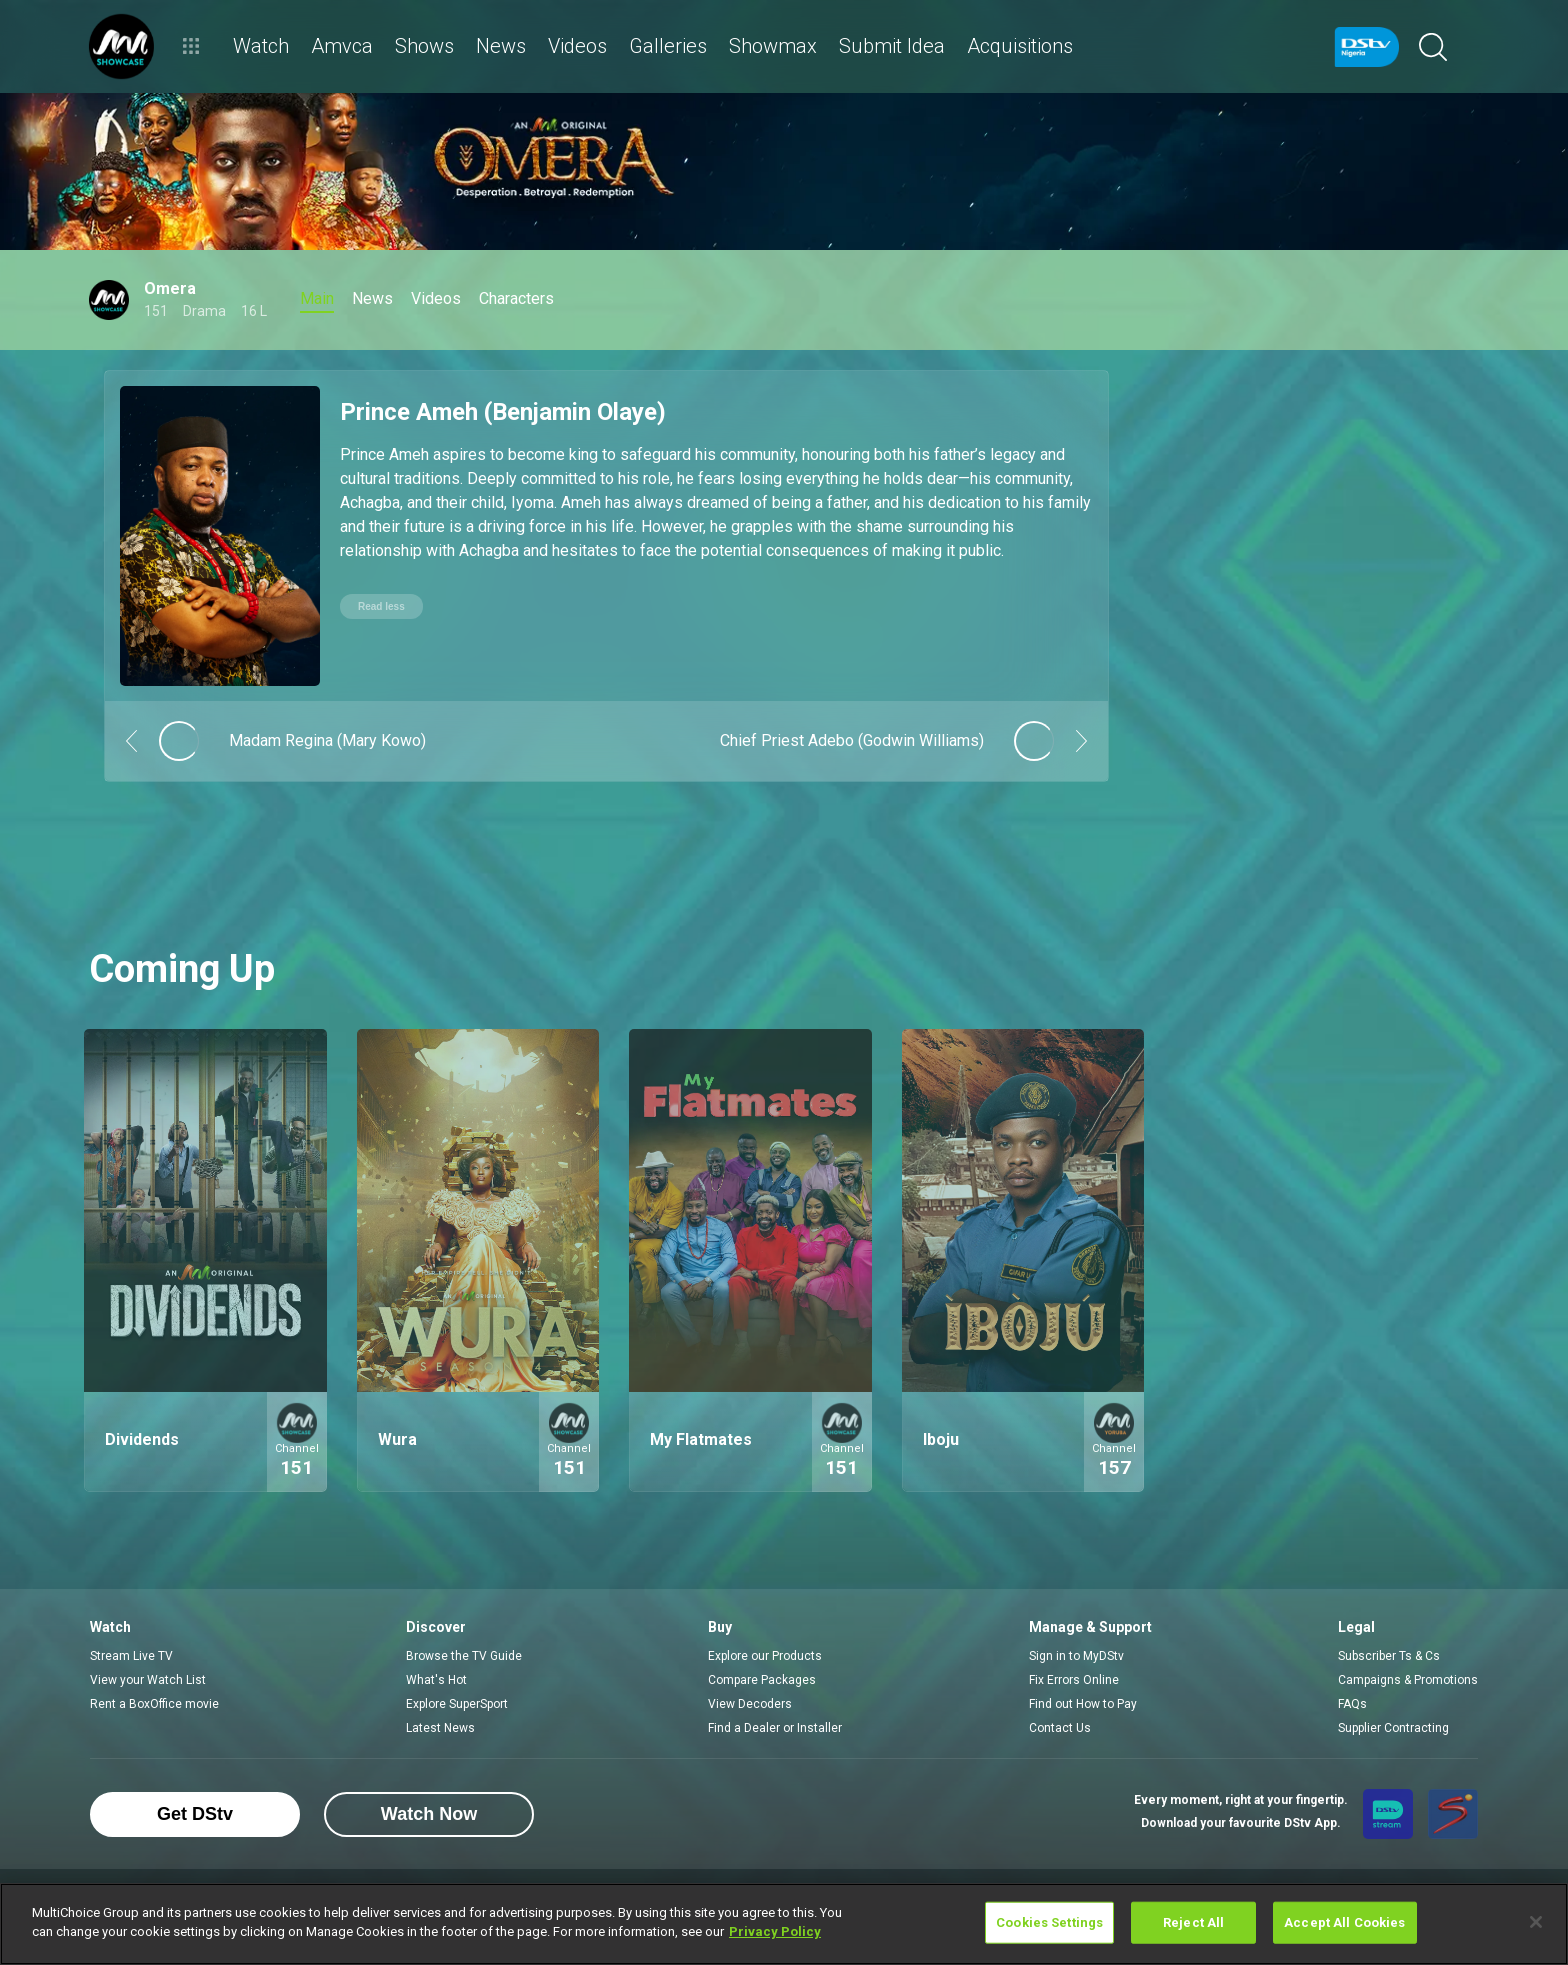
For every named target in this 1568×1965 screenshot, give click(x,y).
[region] (784, 1924)
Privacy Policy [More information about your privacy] (775, 1931)
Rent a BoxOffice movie (154, 1704)
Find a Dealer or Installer (775, 1728)
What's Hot (436, 1680)
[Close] (1536, 1922)
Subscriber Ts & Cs (1389, 1656)
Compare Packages (762, 1680)
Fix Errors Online (1074, 1680)
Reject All (1193, 1922)
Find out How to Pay (1083, 1704)
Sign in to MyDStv (1076, 1656)
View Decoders (750, 1704)
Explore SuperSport (457, 1704)
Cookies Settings (1049, 1922)
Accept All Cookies (1344, 1922)
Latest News (440, 1728)
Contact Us (1060, 1728)
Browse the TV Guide (464, 1656)
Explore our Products (765, 1656)
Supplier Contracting (1393, 1728)
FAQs (1352, 1704)
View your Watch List (148, 1680)
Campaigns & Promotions (1408, 1680)
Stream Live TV (131, 1656)
